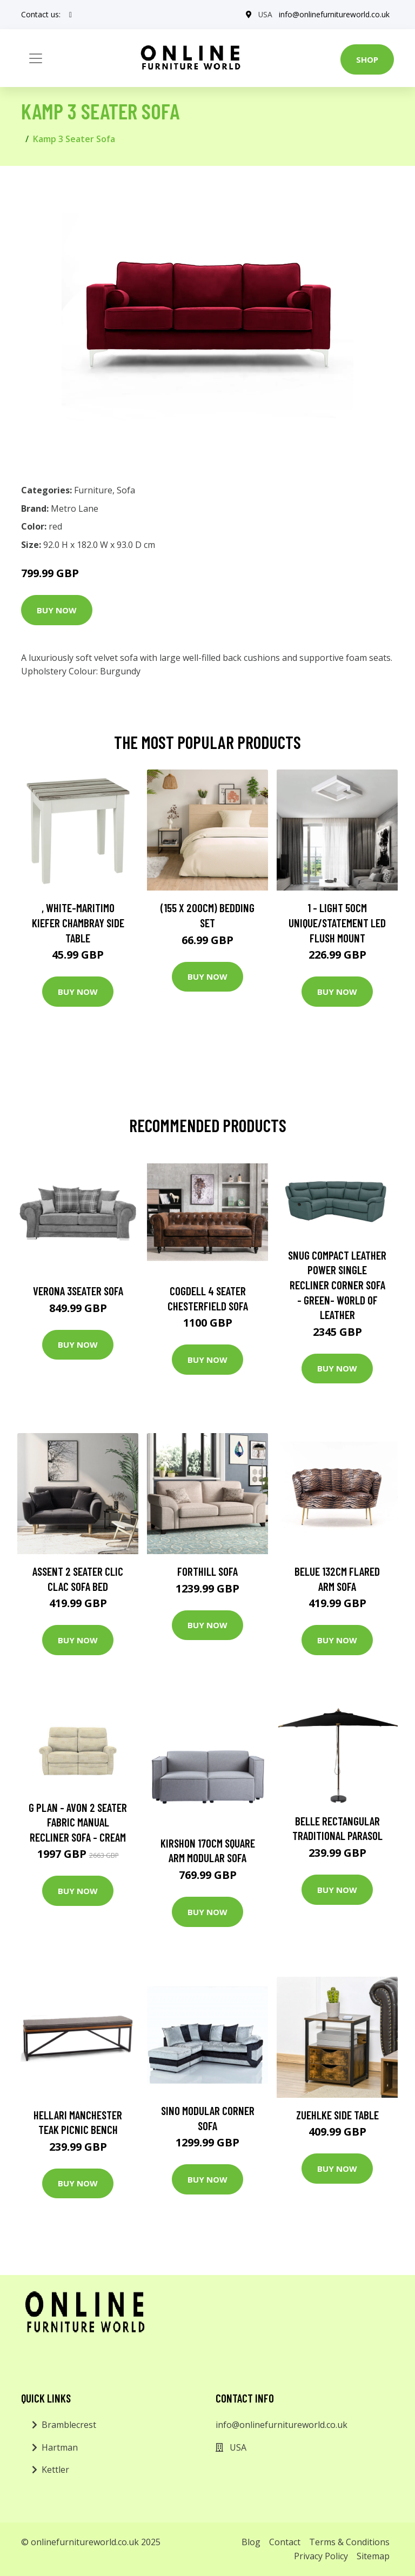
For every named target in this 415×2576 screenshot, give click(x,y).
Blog (251, 2542)
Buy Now (57, 610)
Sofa (126, 490)
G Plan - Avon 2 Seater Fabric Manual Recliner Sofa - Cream (78, 1822)
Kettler (55, 2469)
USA (265, 14)
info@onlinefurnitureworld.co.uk (334, 14)
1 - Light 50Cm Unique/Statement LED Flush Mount (337, 922)
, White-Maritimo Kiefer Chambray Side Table (78, 922)
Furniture (93, 490)
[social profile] (70, 14)
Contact (284, 2542)
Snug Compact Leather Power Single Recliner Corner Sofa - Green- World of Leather (337, 1284)
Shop (367, 59)
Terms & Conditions (349, 2542)
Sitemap (373, 2556)
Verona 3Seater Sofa (78, 1290)
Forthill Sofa (207, 1571)
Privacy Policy (321, 2556)
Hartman (60, 2447)
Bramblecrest (69, 2425)
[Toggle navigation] (35, 58)
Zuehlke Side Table (337, 2115)
